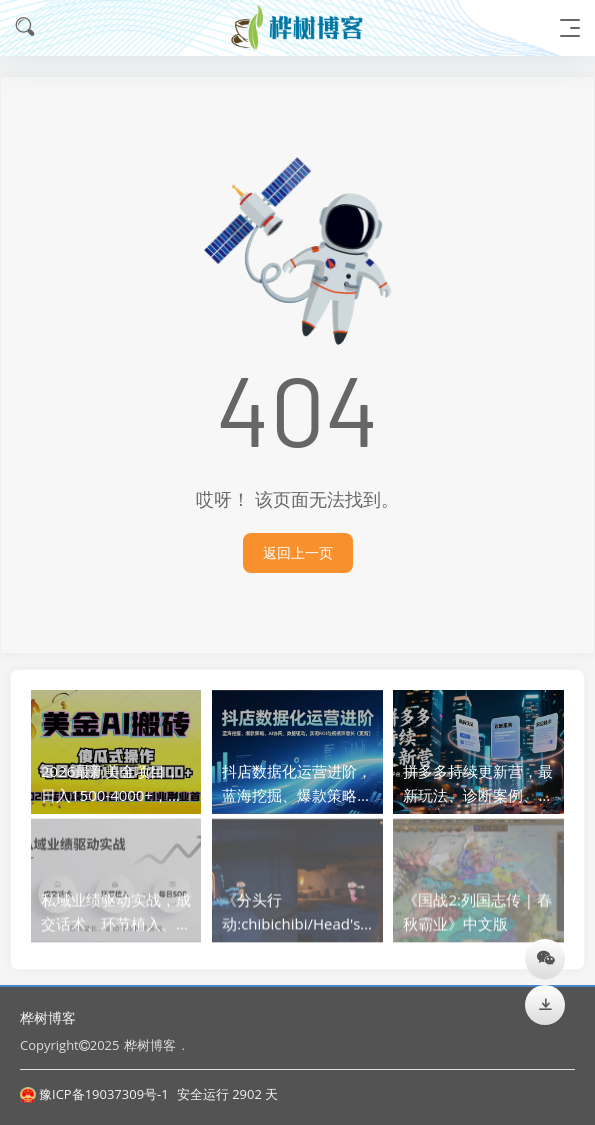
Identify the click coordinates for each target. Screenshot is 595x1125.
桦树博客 (48, 1017)
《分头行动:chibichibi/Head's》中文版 (298, 920)
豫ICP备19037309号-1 (94, 1094)
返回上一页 (298, 552)
